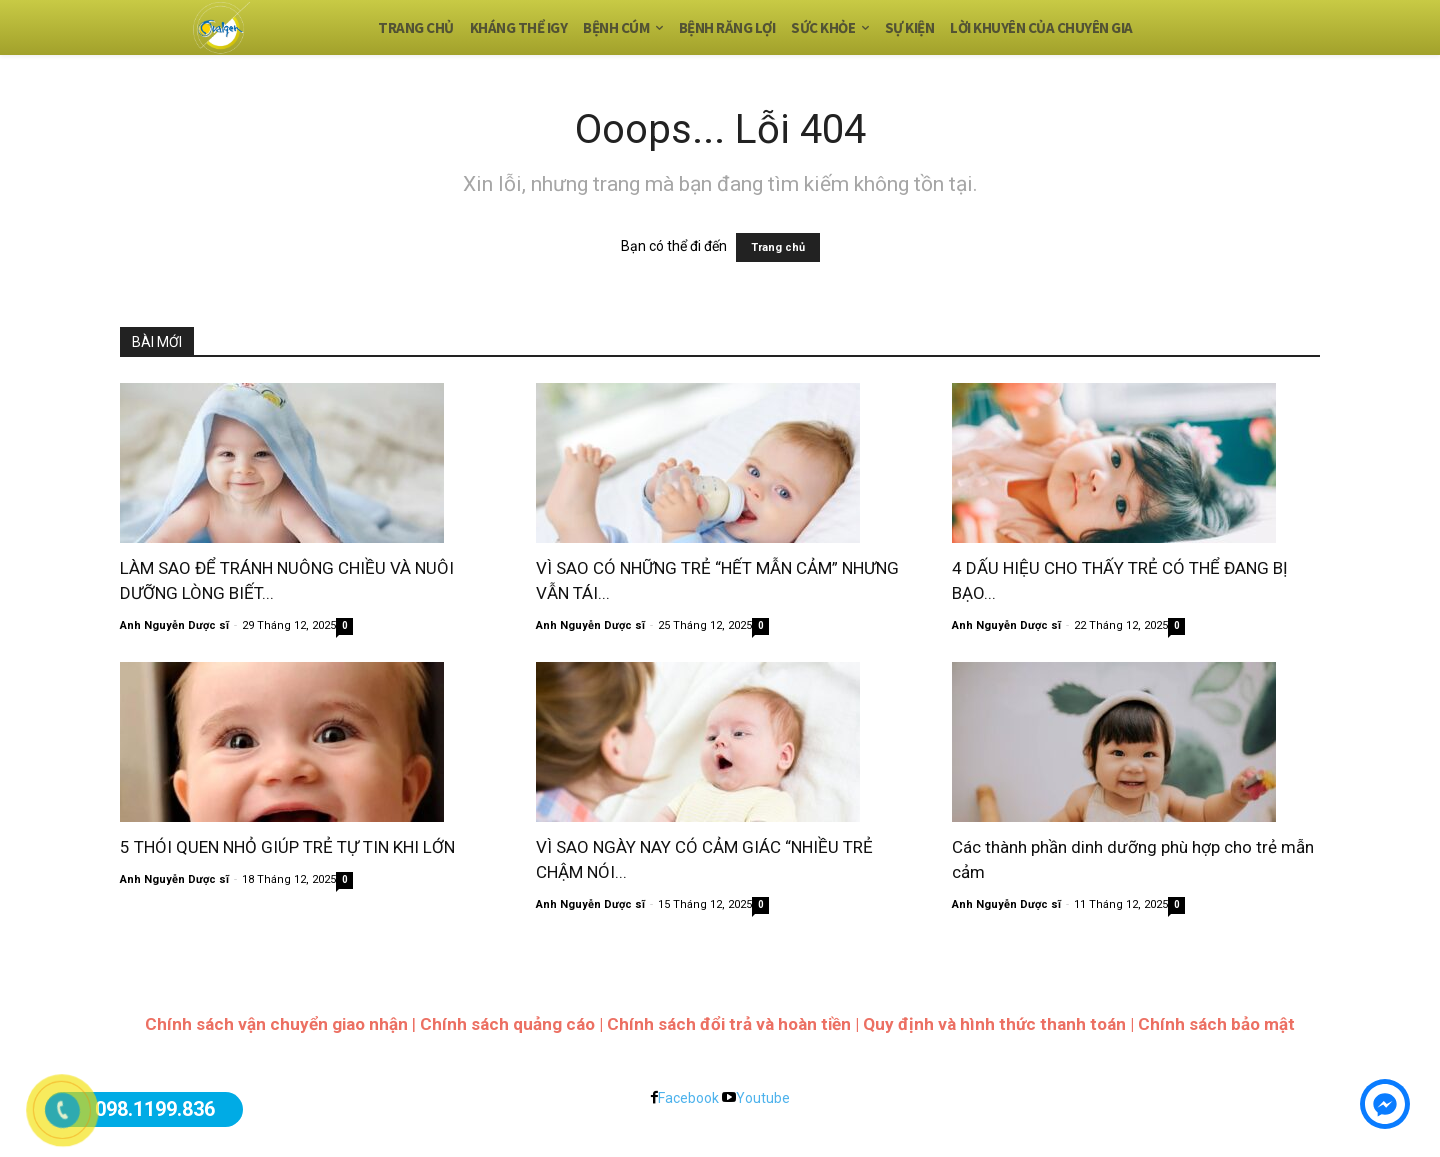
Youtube (763, 1098)
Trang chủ (778, 247)
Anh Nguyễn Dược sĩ (174, 625)
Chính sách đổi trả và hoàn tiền (729, 1024)
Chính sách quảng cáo (507, 1024)
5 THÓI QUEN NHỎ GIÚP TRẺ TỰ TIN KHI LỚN (287, 847)
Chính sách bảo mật (1216, 1024)
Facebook (688, 1098)
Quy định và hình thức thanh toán (994, 1024)
